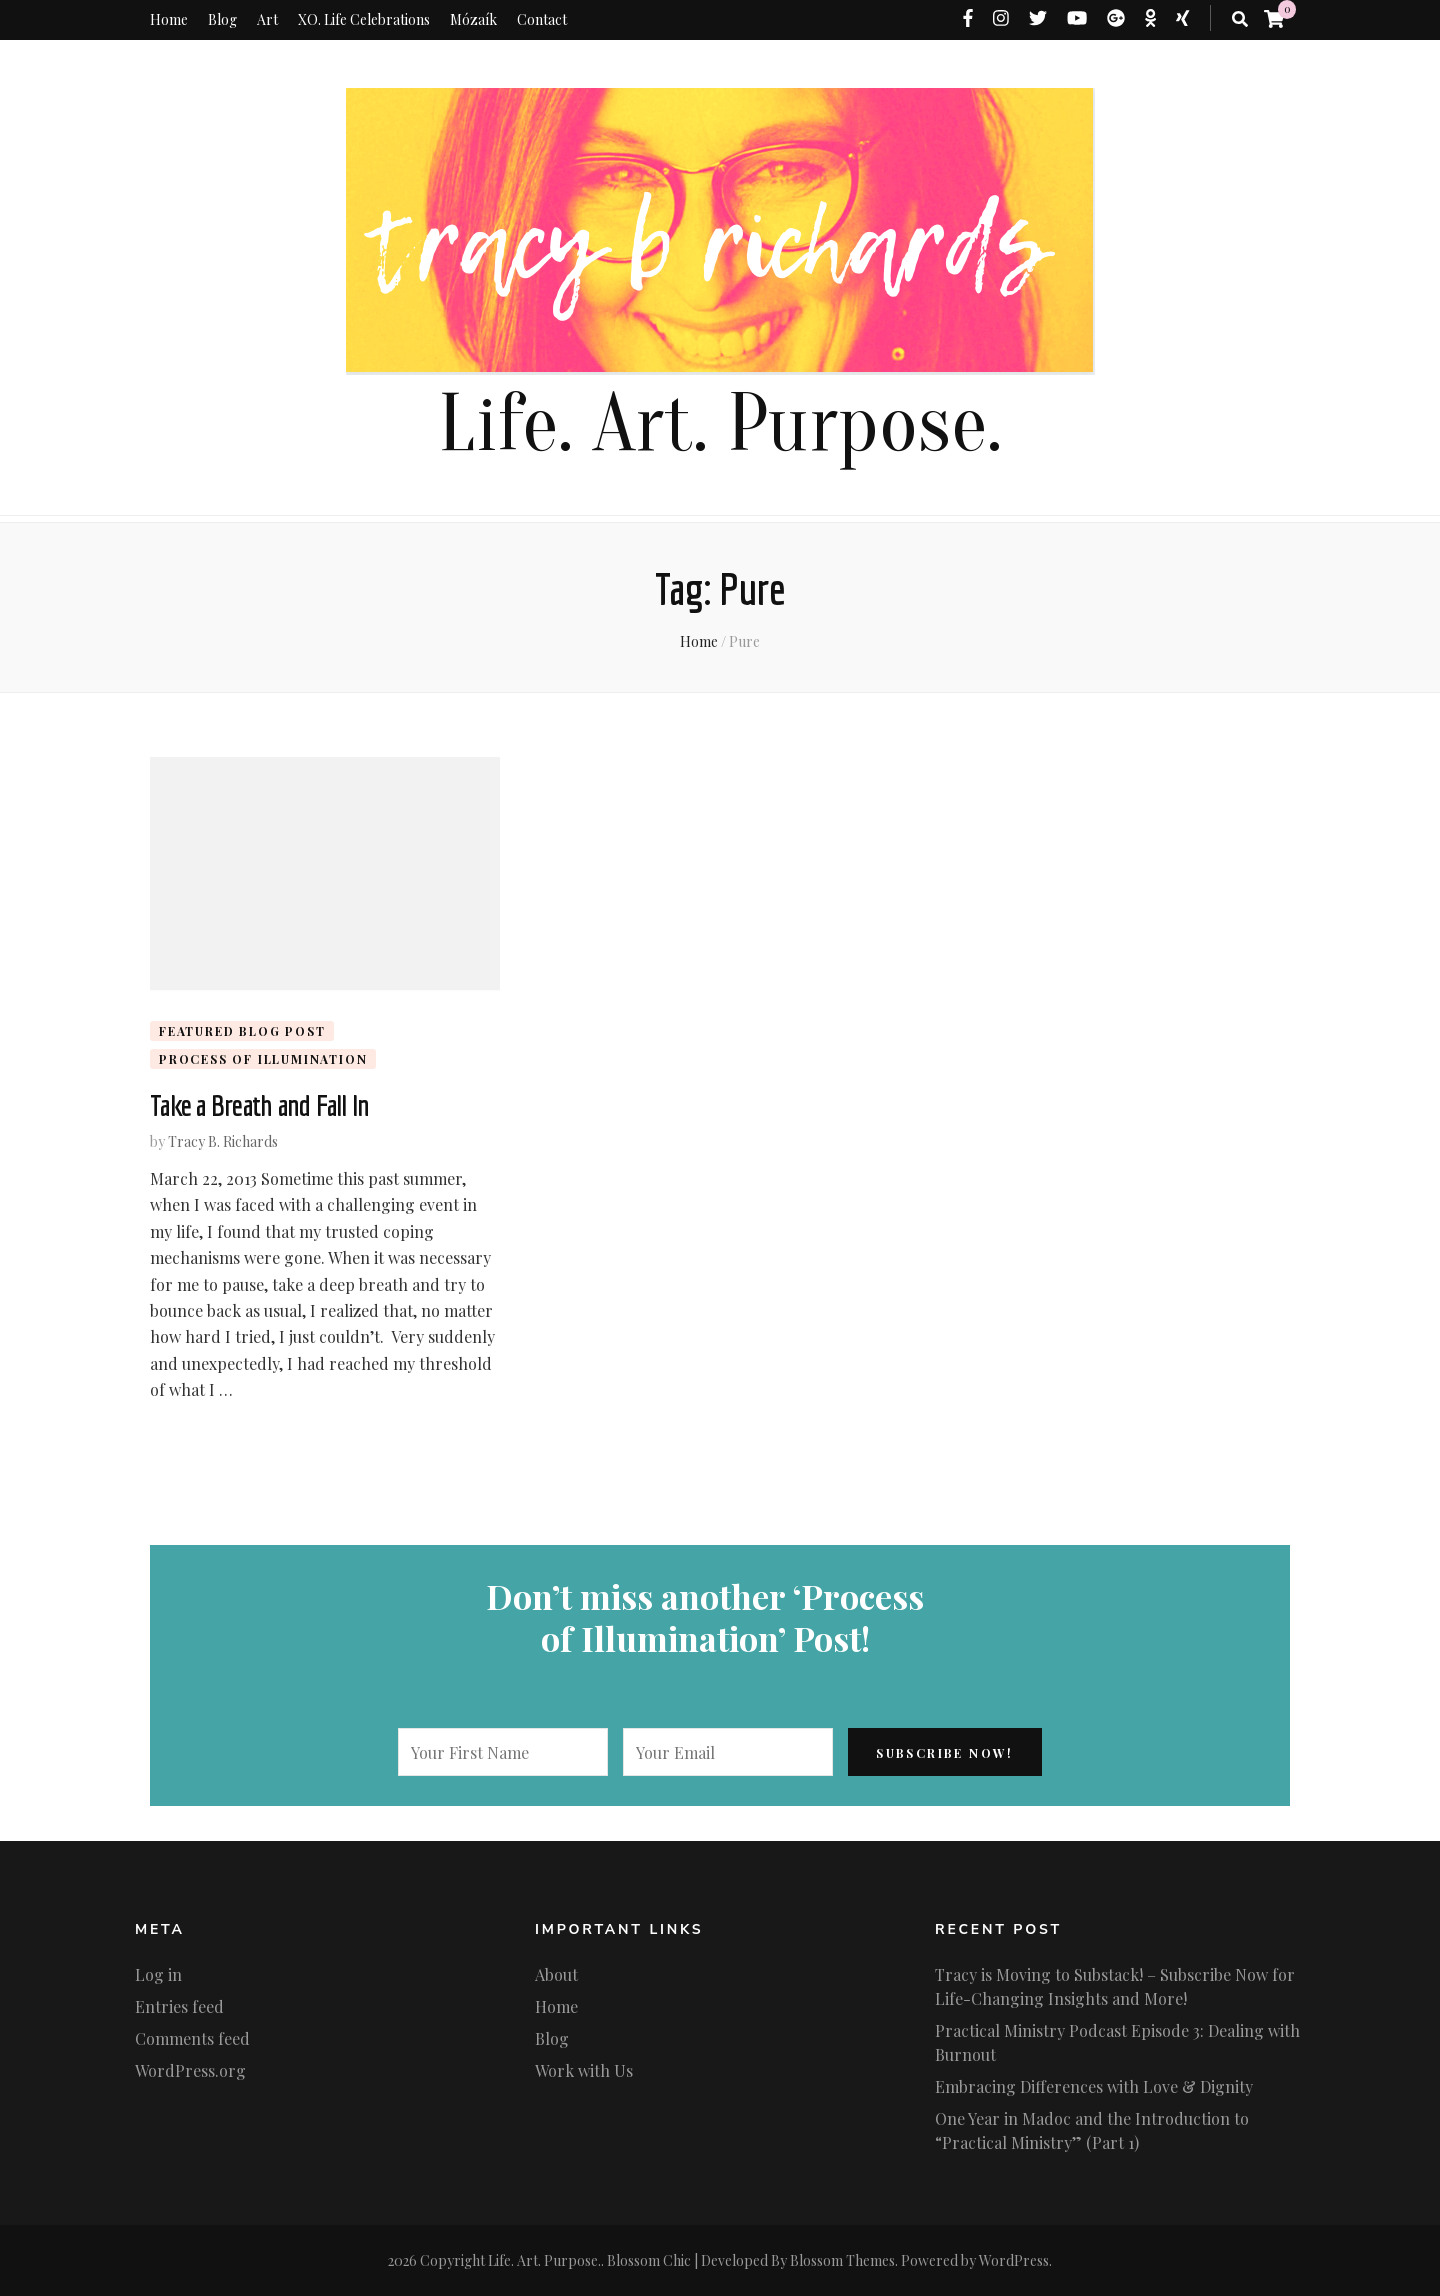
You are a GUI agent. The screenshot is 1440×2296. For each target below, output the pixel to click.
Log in (158, 1974)
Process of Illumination (263, 1059)
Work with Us (584, 2070)
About (556, 1974)
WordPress (1014, 2260)
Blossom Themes (842, 2260)
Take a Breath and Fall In (259, 1105)
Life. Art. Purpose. (720, 424)
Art (267, 19)
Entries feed (179, 2006)
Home (169, 19)
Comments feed (192, 2038)
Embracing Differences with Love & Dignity (1094, 2086)
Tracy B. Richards (223, 1141)
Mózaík (473, 19)
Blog (222, 19)
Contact (542, 19)
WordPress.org (190, 2070)
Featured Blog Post (242, 1031)
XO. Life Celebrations (364, 19)
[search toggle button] (1240, 19)
